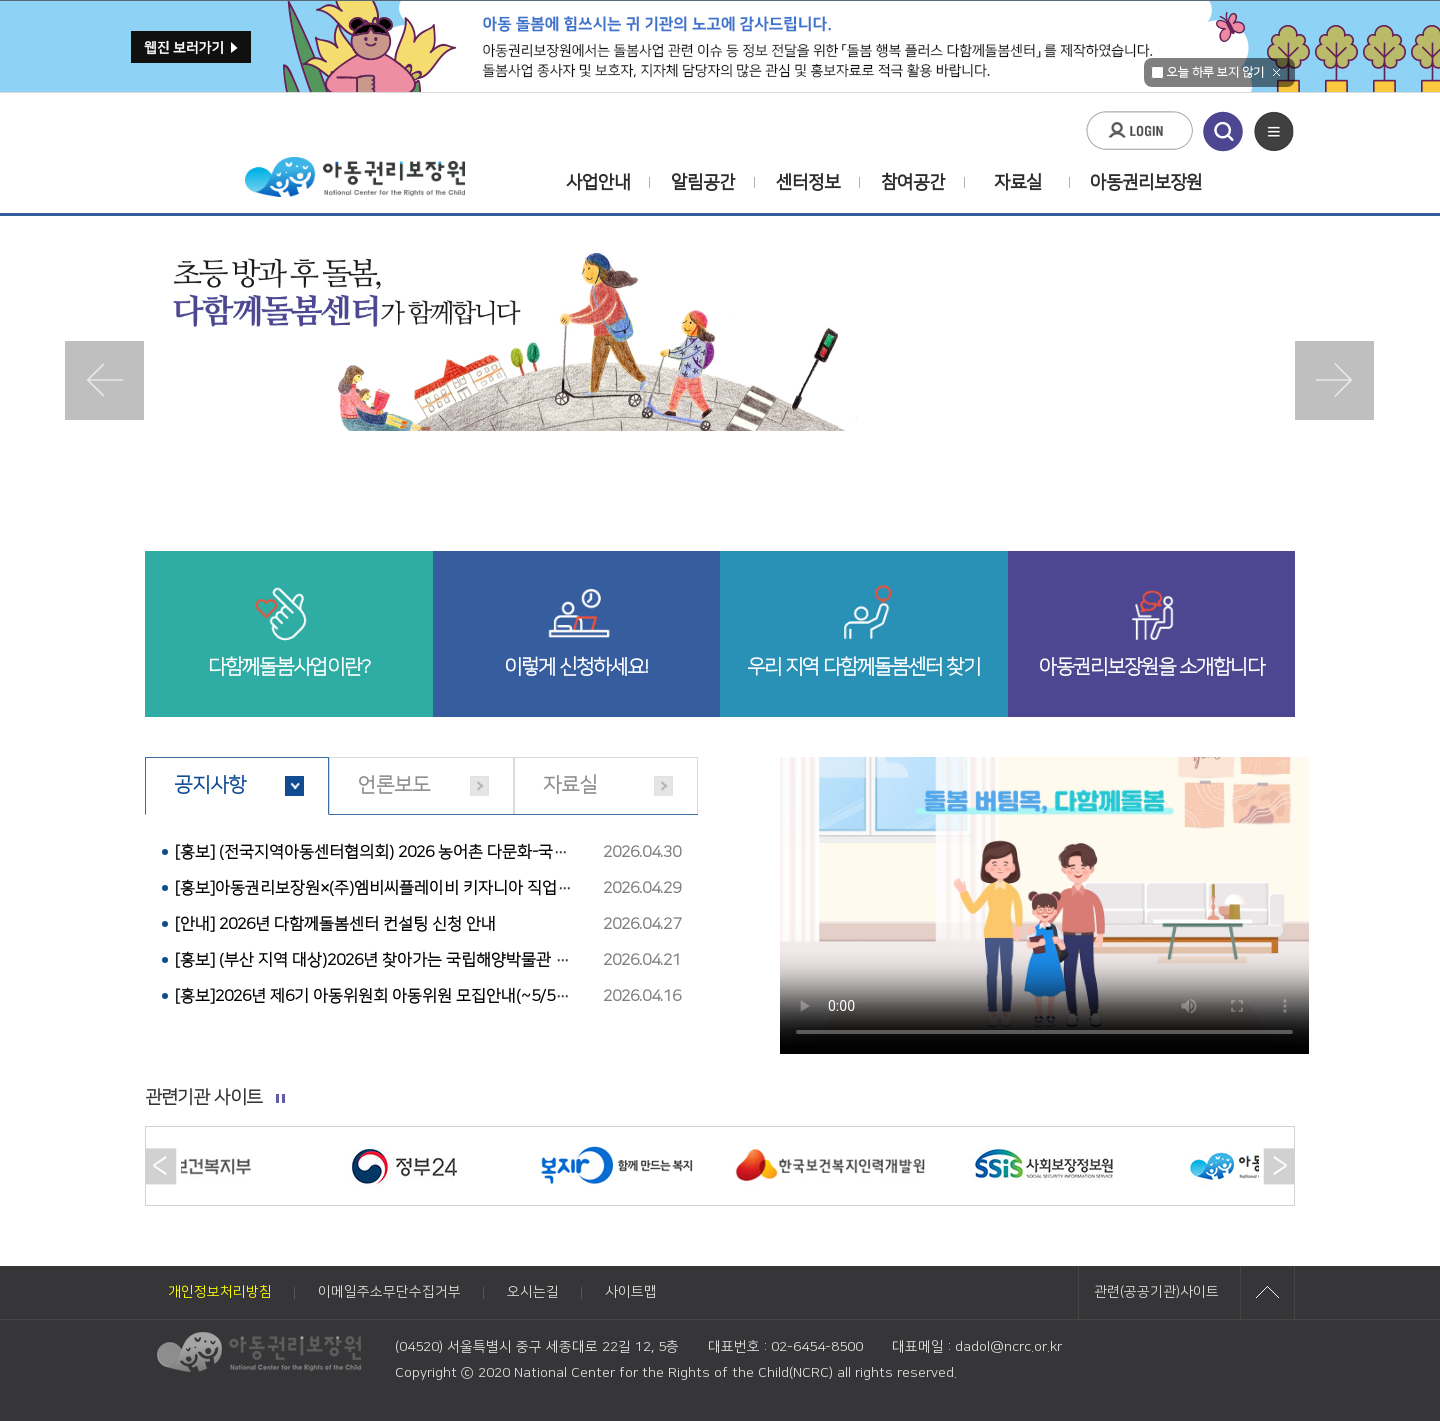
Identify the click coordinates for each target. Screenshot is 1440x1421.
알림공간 (703, 183)
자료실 (1018, 183)
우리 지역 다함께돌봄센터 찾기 (863, 667)
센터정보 (808, 183)
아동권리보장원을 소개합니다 (1151, 667)
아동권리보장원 (1132, 183)
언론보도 (394, 785)
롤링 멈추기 (281, 1099)
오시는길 (533, 1292)
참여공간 (913, 183)
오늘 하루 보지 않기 (1207, 72)
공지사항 (210, 785)
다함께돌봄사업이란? (289, 667)
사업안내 (598, 183)
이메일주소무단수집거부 (389, 1292)
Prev (105, 381)
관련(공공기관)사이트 (1156, 1292)
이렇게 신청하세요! (576, 667)
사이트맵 (631, 1292)
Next (1335, 381)
